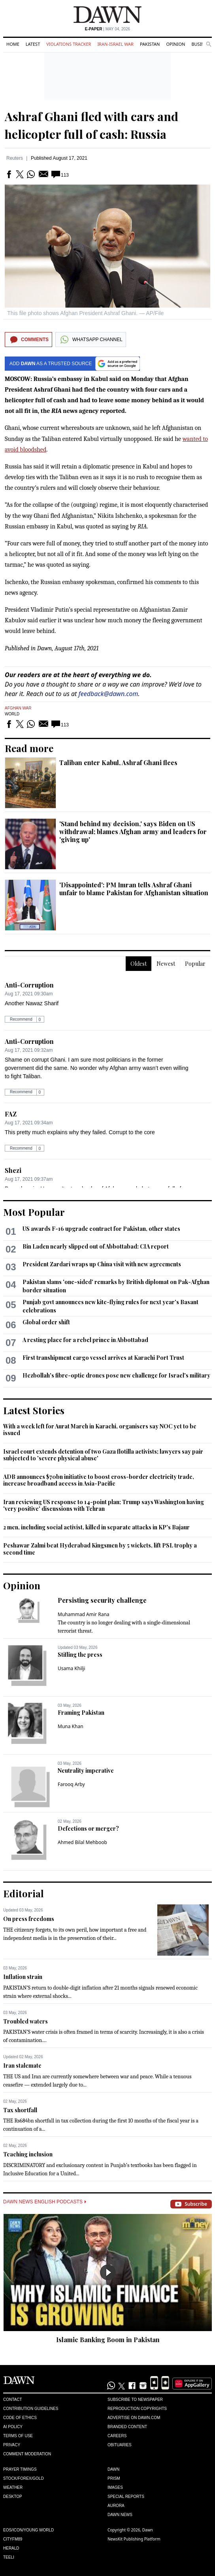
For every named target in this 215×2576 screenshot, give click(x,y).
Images (115, 2487)
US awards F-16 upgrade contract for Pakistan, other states (101, 1228)
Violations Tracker (68, 44)
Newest (166, 963)
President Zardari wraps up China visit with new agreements (102, 1264)
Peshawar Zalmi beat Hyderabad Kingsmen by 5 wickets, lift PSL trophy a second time (100, 1549)
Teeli (8, 2557)
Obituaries (120, 2445)
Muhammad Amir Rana (83, 1614)
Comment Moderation (27, 2454)
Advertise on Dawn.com (134, 2417)
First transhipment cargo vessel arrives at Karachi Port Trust (103, 1357)
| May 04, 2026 (107, 29)
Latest (33, 44)
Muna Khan (70, 1726)
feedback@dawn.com (108, 693)
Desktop (12, 2496)
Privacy (11, 2445)
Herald (11, 2548)
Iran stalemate (22, 2065)
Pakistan (150, 44)
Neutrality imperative (86, 1770)
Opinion (175, 44)
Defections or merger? (88, 1828)
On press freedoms (28, 1919)
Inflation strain (22, 1977)
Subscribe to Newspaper (135, 2399)
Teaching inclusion (28, 2154)
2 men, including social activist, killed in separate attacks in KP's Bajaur (96, 1527)
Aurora (116, 2505)
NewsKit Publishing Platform (134, 2539)
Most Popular (34, 1212)
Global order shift (46, 1322)
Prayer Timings (20, 2469)
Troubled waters (25, 2021)
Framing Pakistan (81, 1712)
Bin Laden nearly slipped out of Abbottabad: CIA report (96, 1246)
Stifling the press (80, 1654)
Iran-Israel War (115, 44)
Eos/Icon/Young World (28, 2530)
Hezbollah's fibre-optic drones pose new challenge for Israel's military (116, 1375)
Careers (117, 2436)
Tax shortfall (20, 2110)
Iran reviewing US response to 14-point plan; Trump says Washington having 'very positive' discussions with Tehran (103, 1505)
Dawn (113, 2469)
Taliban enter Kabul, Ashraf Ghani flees (118, 762)
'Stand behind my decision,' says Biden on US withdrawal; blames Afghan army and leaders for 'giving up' (133, 831)
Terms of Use (18, 2436)
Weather (13, 2487)
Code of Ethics (20, 2417)
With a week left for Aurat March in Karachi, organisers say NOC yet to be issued (99, 1429)
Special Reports (126, 2496)
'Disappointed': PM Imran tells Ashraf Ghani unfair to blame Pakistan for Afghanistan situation (133, 889)
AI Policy (13, 2427)
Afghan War (18, 708)
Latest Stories (33, 1410)
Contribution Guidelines (30, 2408)
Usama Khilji (71, 1668)
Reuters (14, 158)
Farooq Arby (71, 1784)
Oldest (138, 963)
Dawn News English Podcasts (44, 2202)
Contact (12, 2399)
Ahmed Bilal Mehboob (82, 1842)
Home (12, 44)
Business (201, 44)
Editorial (23, 1893)
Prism (114, 2478)
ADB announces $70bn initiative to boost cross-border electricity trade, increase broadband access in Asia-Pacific (98, 1480)
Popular (195, 963)
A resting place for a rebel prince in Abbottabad (85, 1340)
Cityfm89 (12, 2539)
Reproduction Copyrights (137, 2408)
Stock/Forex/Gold (23, 2478)
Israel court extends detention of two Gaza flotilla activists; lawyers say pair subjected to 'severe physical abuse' (103, 1455)
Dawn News (120, 2515)
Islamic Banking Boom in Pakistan (108, 2339)
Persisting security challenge (102, 1600)
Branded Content (127, 2427)
